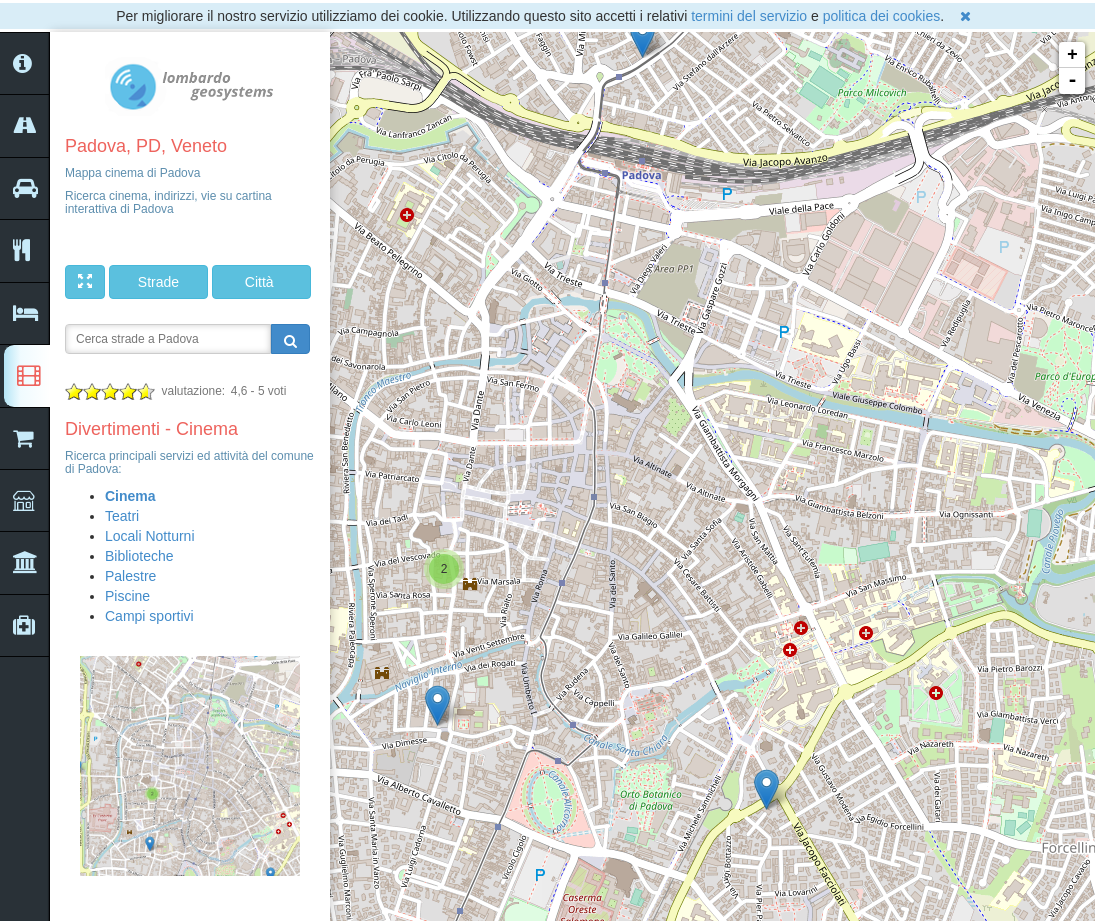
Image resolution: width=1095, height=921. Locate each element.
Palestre (130, 576)
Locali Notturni (150, 536)
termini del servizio (749, 16)
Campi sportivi (149, 616)
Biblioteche (139, 556)
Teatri (122, 516)
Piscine (127, 596)
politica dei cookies (882, 16)
